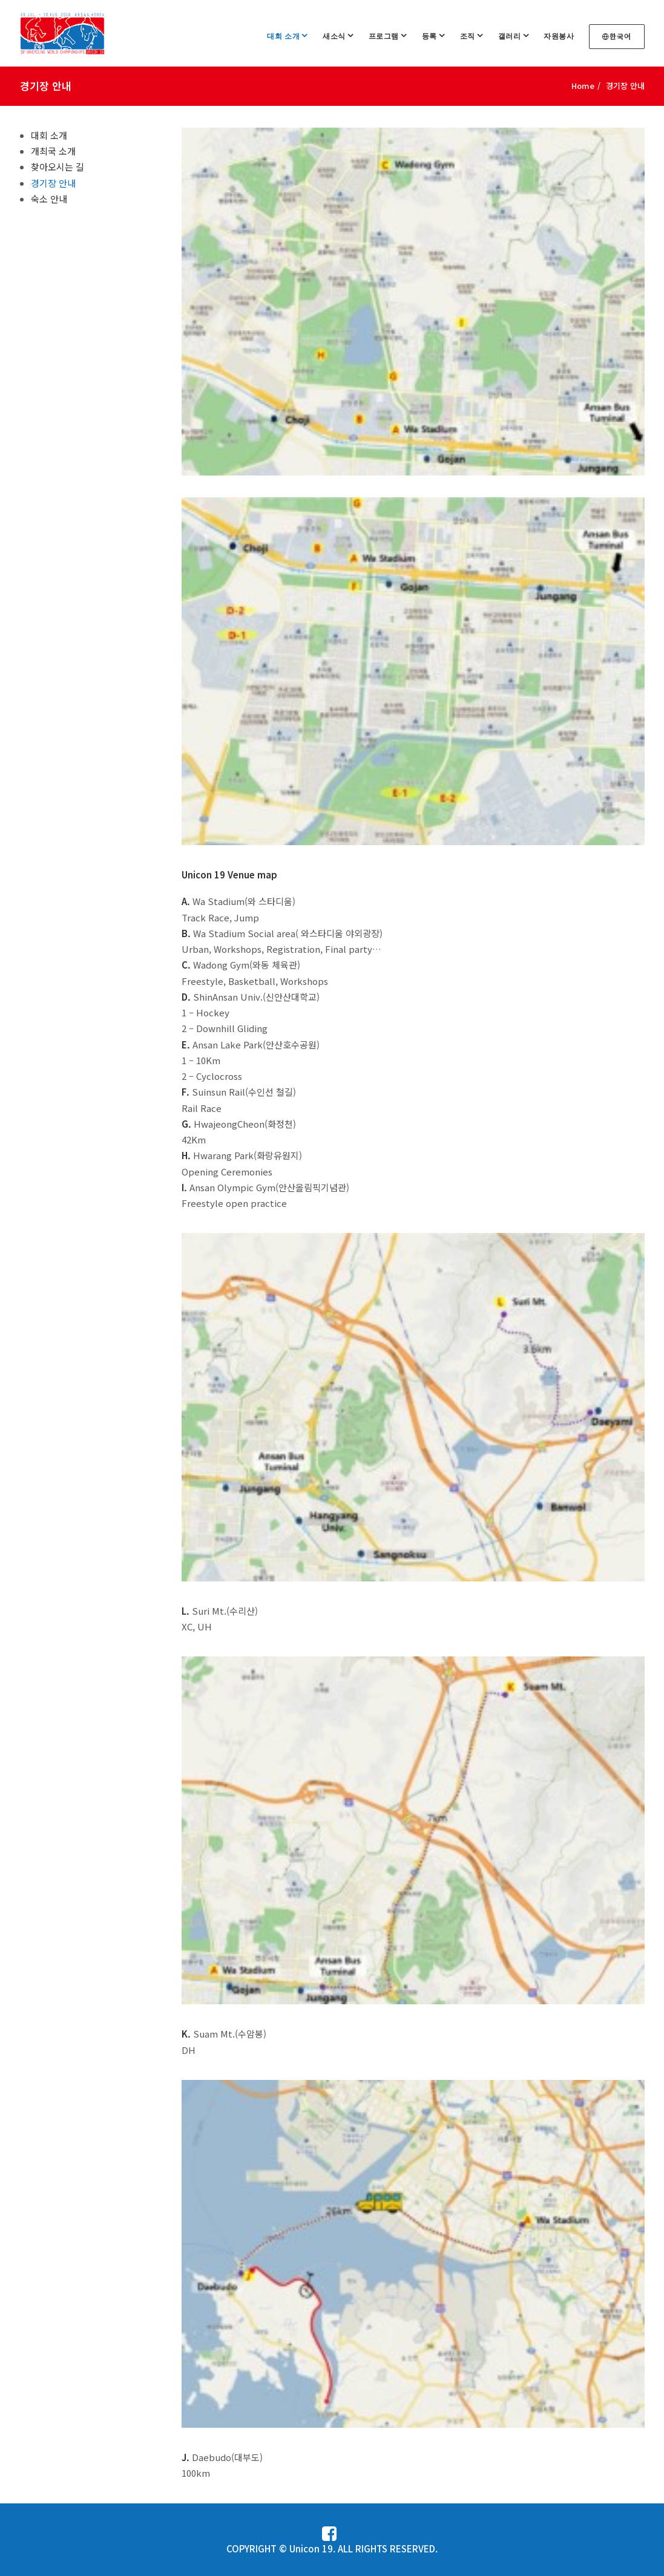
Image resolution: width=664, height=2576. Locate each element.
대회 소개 (287, 36)
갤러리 (514, 36)
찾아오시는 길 (57, 166)
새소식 (338, 36)
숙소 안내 (49, 198)
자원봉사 (559, 36)
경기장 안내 (53, 183)
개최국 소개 (53, 151)
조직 (472, 36)
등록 (433, 36)
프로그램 (388, 36)
